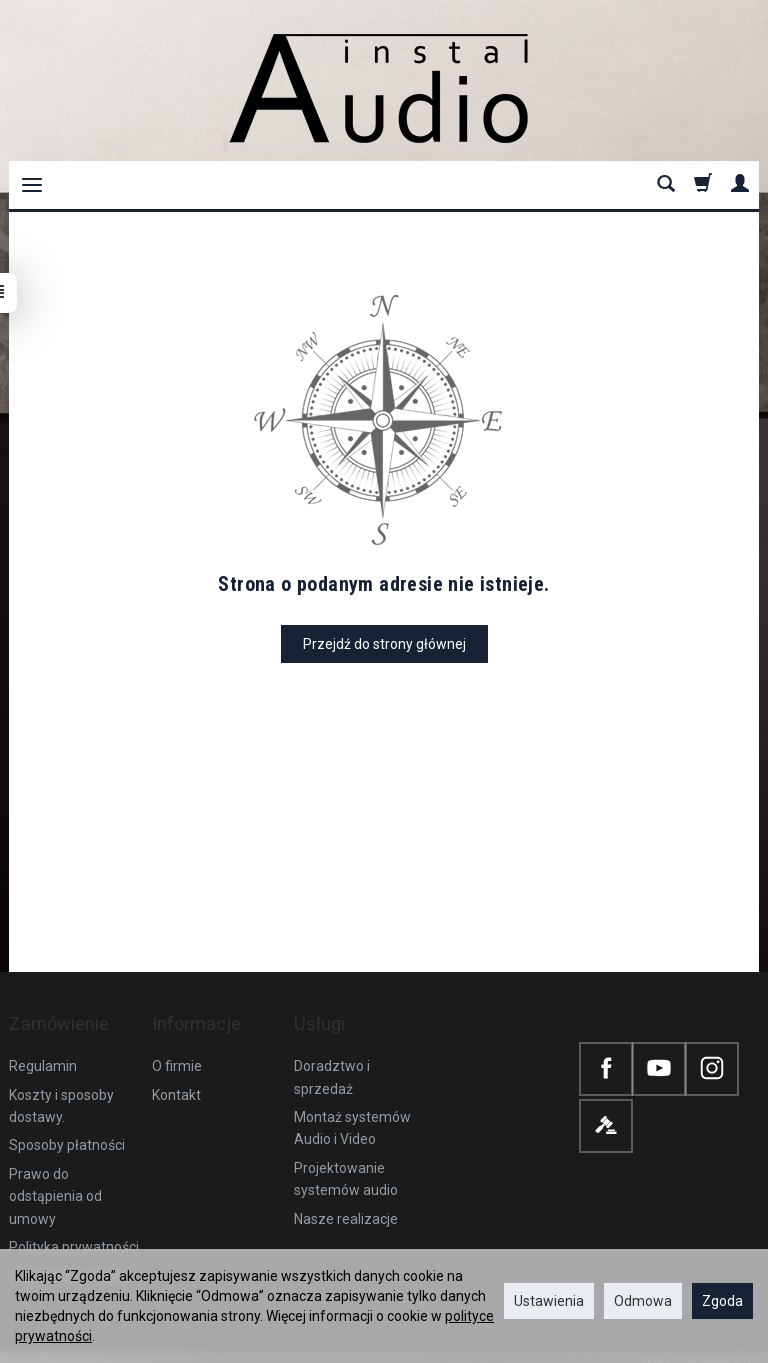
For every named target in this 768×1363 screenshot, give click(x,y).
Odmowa (643, 1301)
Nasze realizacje (346, 1198)
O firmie (177, 1046)
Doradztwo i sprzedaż (332, 1057)
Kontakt (176, 1074)
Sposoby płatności (67, 1125)
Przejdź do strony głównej (384, 644)
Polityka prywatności (74, 1227)
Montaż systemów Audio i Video (352, 1108)
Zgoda (722, 1301)
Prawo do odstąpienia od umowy (55, 1176)
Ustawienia (549, 1301)
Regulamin (43, 1046)
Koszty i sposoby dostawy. (61, 1085)
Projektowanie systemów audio (346, 1159)
